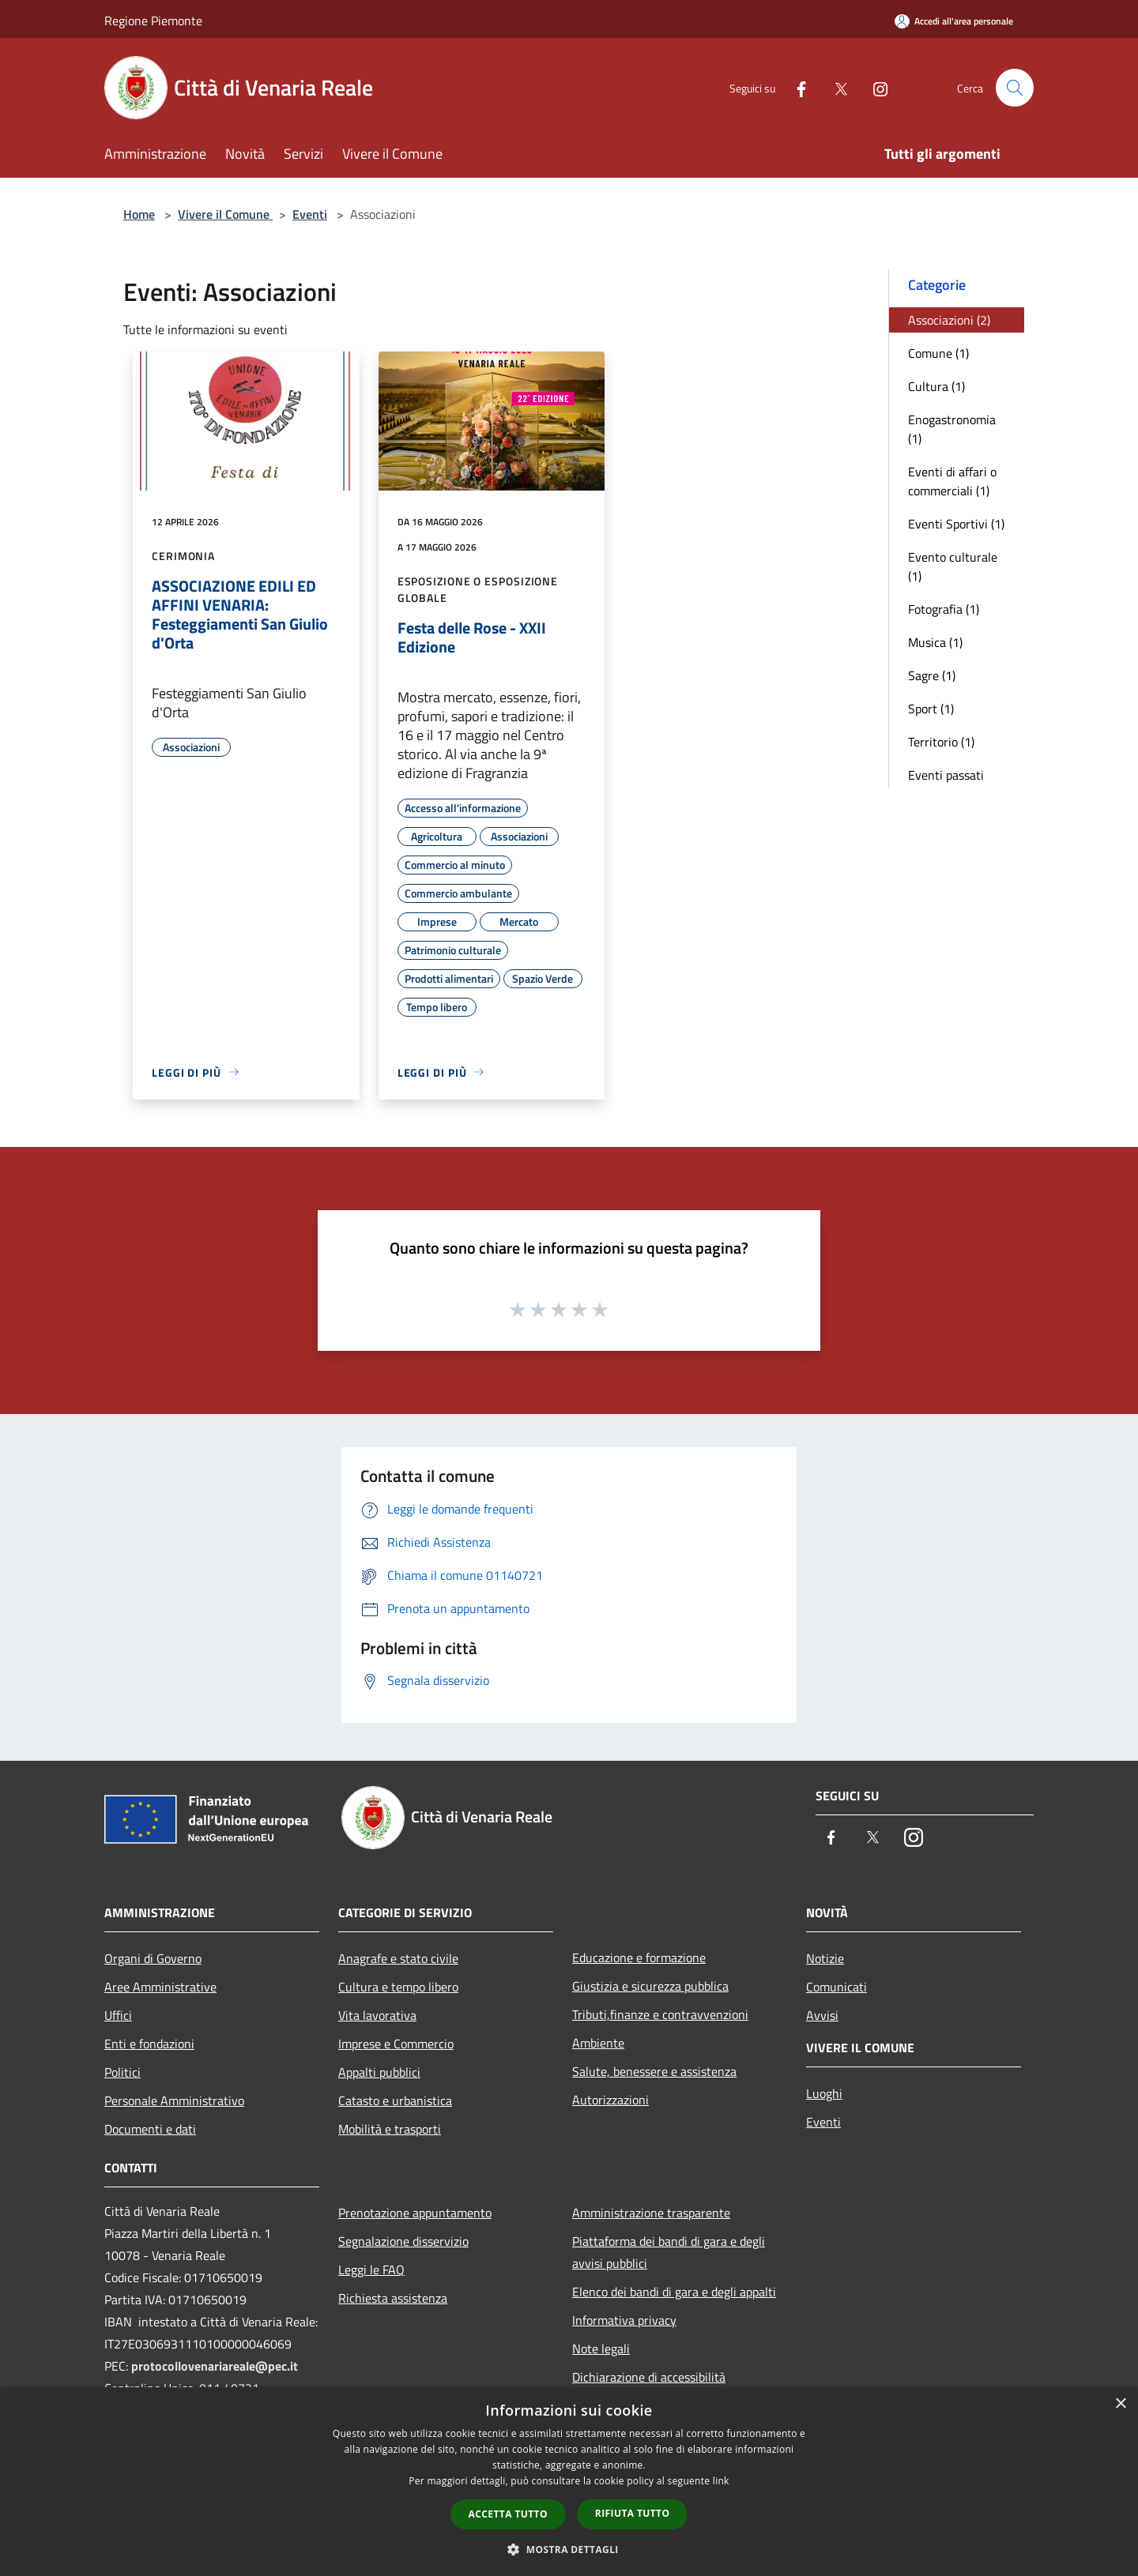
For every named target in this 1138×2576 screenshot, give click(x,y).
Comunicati (836, 1986)
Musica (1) (935, 642)
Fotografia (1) (943, 609)
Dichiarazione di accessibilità (648, 2376)
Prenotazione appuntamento (415, 2212)
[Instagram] (874, 87)
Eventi (309, 214)
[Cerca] (1015, 88)
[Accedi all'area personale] (954, 20)
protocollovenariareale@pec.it (214, 2365)
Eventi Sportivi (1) (956, 523)
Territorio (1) (941, 741)
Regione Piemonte (153, 20)
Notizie (825, 1958)
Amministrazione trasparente (651, 2212)
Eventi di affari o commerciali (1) (952, 481)
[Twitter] (834, 87)
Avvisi (822, 2015)
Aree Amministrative (160, 1986)
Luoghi (824, 2093)
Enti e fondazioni (149, 2043)
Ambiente (598, 2042)
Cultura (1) (936, 386)
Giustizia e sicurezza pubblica (650, 1985)
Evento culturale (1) (952, 566)
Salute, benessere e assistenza (654, 2071)
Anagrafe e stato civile (398, 1958)
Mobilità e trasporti (389, 2128)
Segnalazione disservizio (403, 2241)
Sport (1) (931, 708)
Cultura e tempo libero (398, 1986)
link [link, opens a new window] (721, 2481)
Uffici (118, 2015)
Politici (122, 2072)
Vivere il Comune (225, 214)
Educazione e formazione (639, 1957)
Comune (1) (938, 353)
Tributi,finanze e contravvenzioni (660, 2014)
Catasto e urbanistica (395, 2100)
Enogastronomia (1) (952, 429)
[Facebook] (795, 87)
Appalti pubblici (379, 2072)
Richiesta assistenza (392, 2297)
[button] (569, 2549)
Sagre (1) (931, 675)
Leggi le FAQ (371, 2269)
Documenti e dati (150, 2128)
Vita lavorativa (377, 2015)
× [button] (1120, 2404)
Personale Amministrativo (174, 2100)
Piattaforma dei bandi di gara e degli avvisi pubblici (668, 2252)
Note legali (601, 2348)
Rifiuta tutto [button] (632, 2513)
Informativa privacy (624, 2320)
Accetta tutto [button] (508, 2514)
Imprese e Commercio (396, 2043)
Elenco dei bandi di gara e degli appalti (674, 2291)
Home (139, 214)
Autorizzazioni (610, 2099)
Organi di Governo (153, 1958)
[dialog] (569, 2481)
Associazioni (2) (949, 319)
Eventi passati (946, 774)
